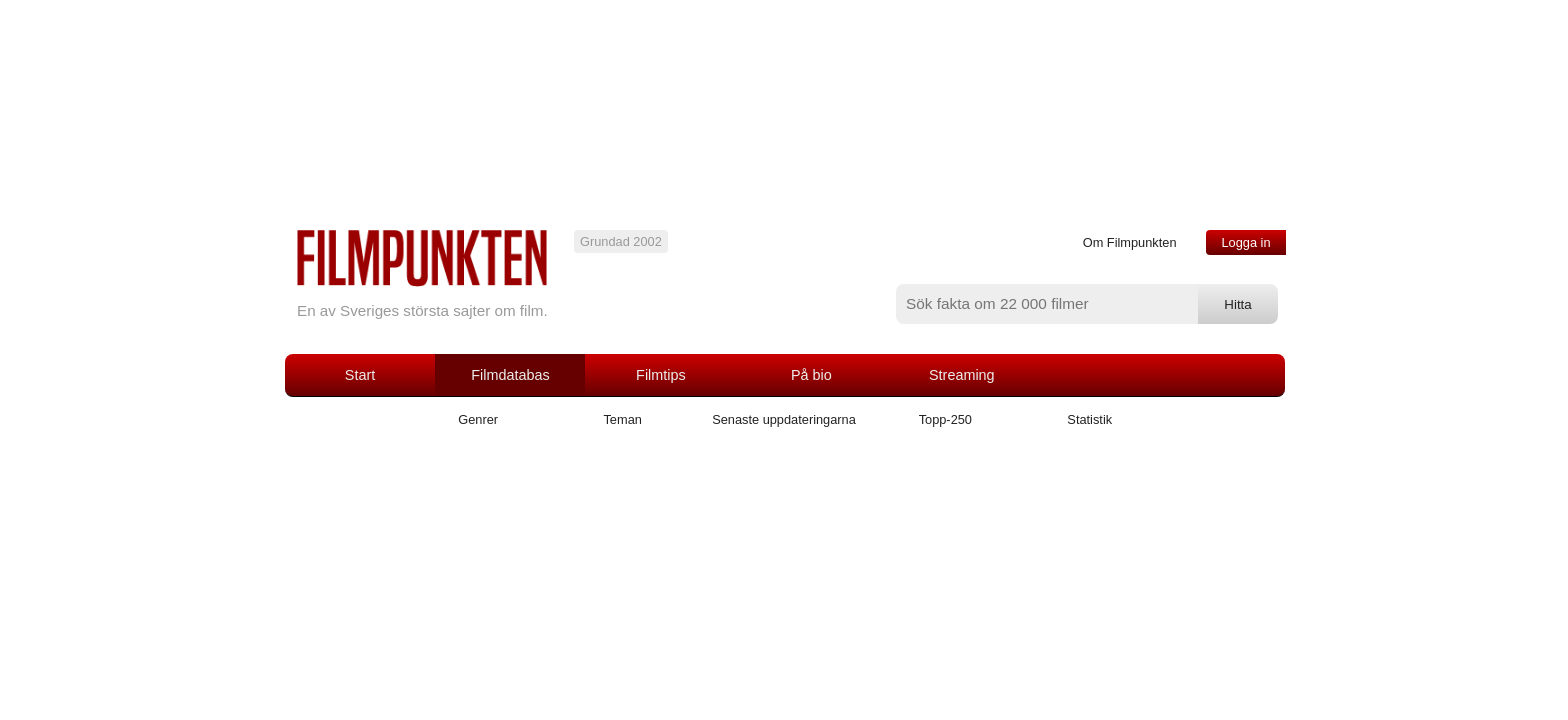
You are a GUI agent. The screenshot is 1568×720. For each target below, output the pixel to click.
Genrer (478, 419)
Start (360, 375)
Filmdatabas (510, 375)
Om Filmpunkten (1130, 242)
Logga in (1245, 242)
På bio (811, 375)
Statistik (1089, 419)
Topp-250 (945, 419)
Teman (622, 419)
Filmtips (661, 375)
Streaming (962, 375)
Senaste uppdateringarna (784, 419)
